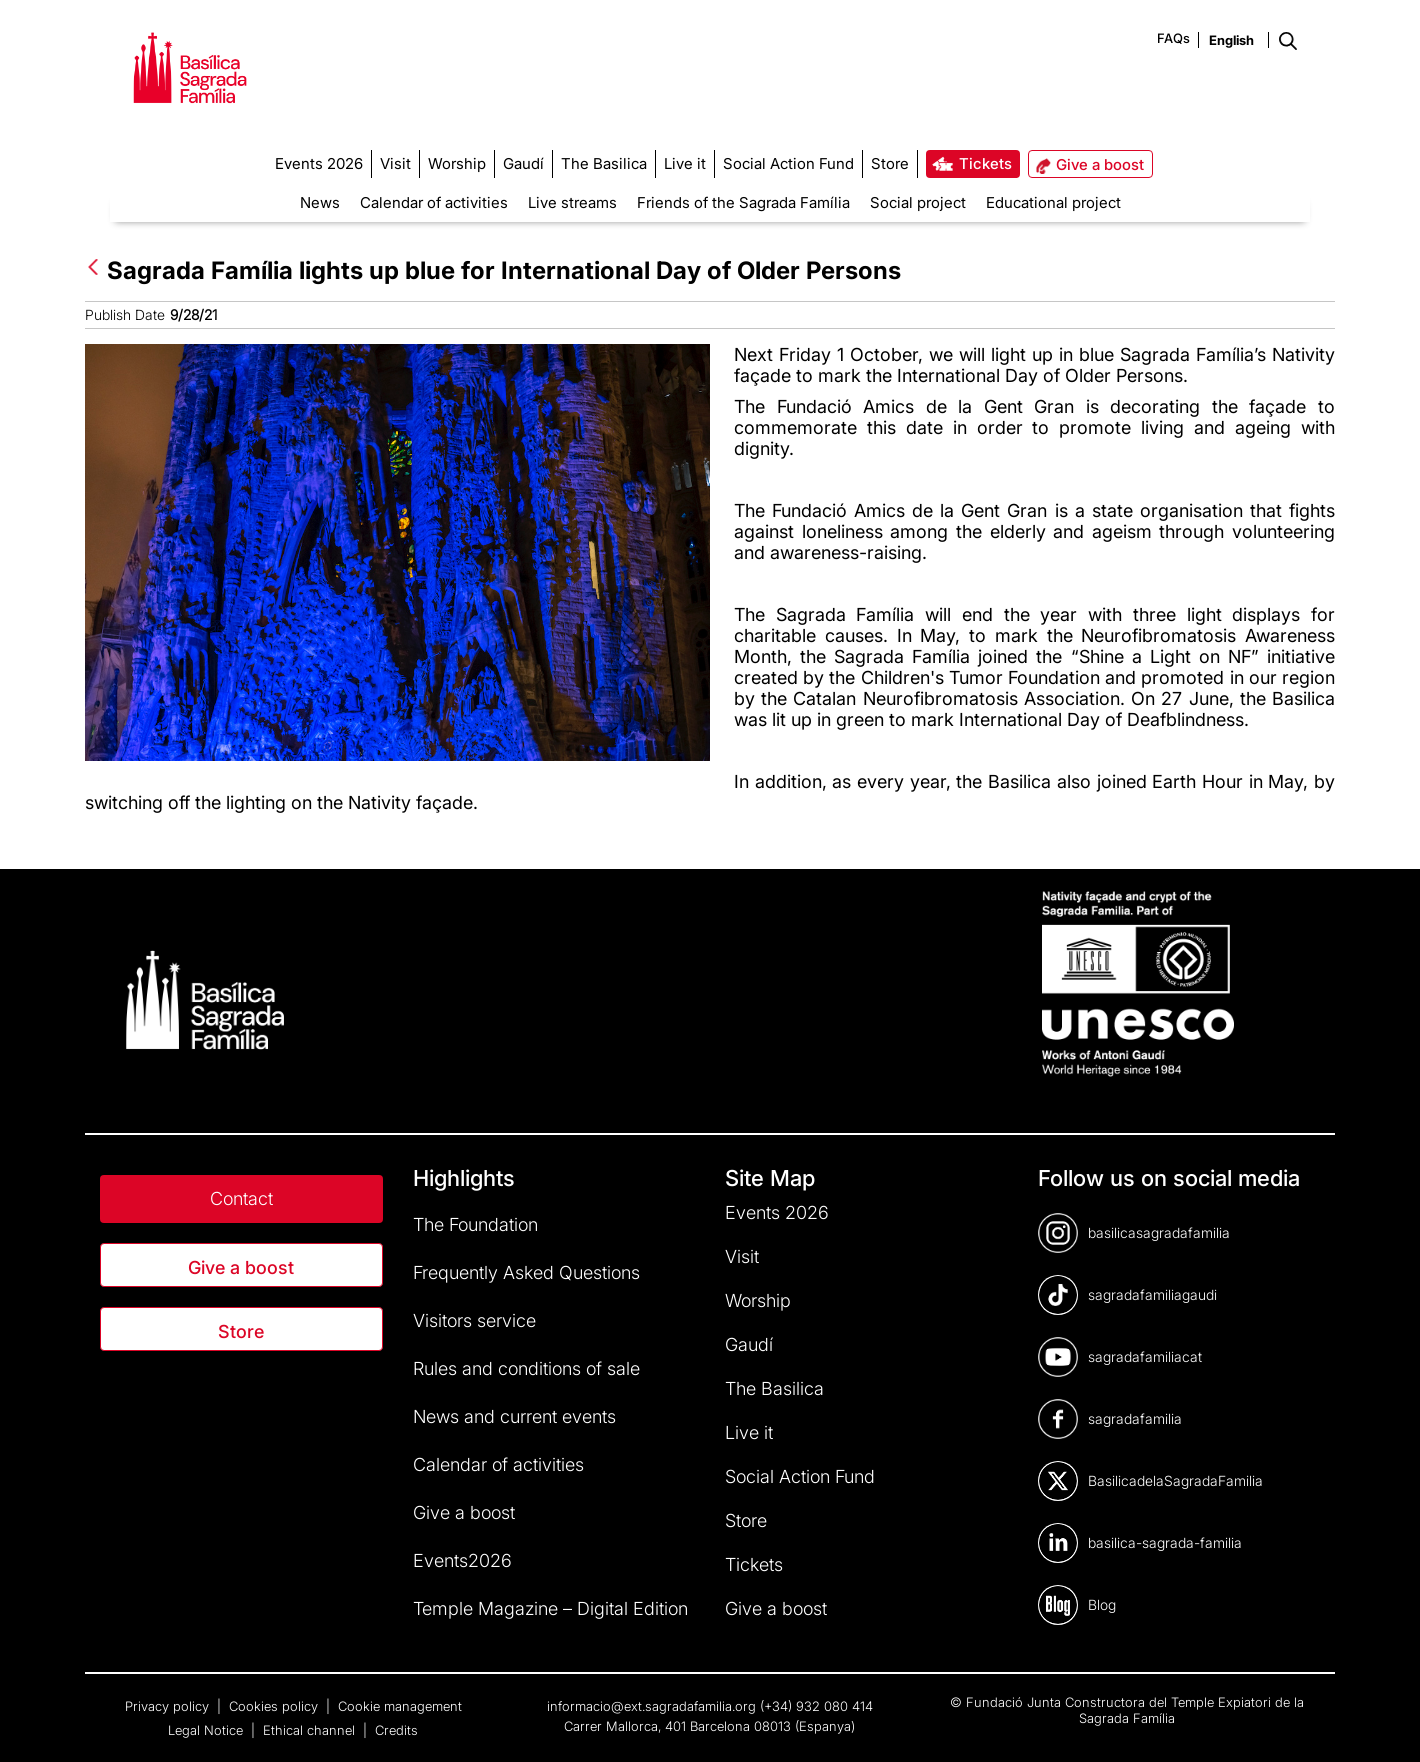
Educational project (1053, 202)
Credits (396, 1730)
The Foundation (475, 1224)
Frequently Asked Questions (526, 1272)
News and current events (514, 1416)
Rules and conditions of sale (526, 1368)
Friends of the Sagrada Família (743, 202)
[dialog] (1382, 1722)
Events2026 (462, 1560)
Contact (241, 1198)
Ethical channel (311, 1730)
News (320, 202)
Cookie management (400, 1706)
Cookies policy (275, 1706)
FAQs (1173, 38)
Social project (918, 202)
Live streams (572, 202)
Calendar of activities (434, 202)
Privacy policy (169, 1706)
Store (241, 1331)
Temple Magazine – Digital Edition (550, 1608)
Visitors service (474, 1320)
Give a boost (241, 1267)
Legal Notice (207, 1730)
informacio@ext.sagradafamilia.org (651, 1706)
